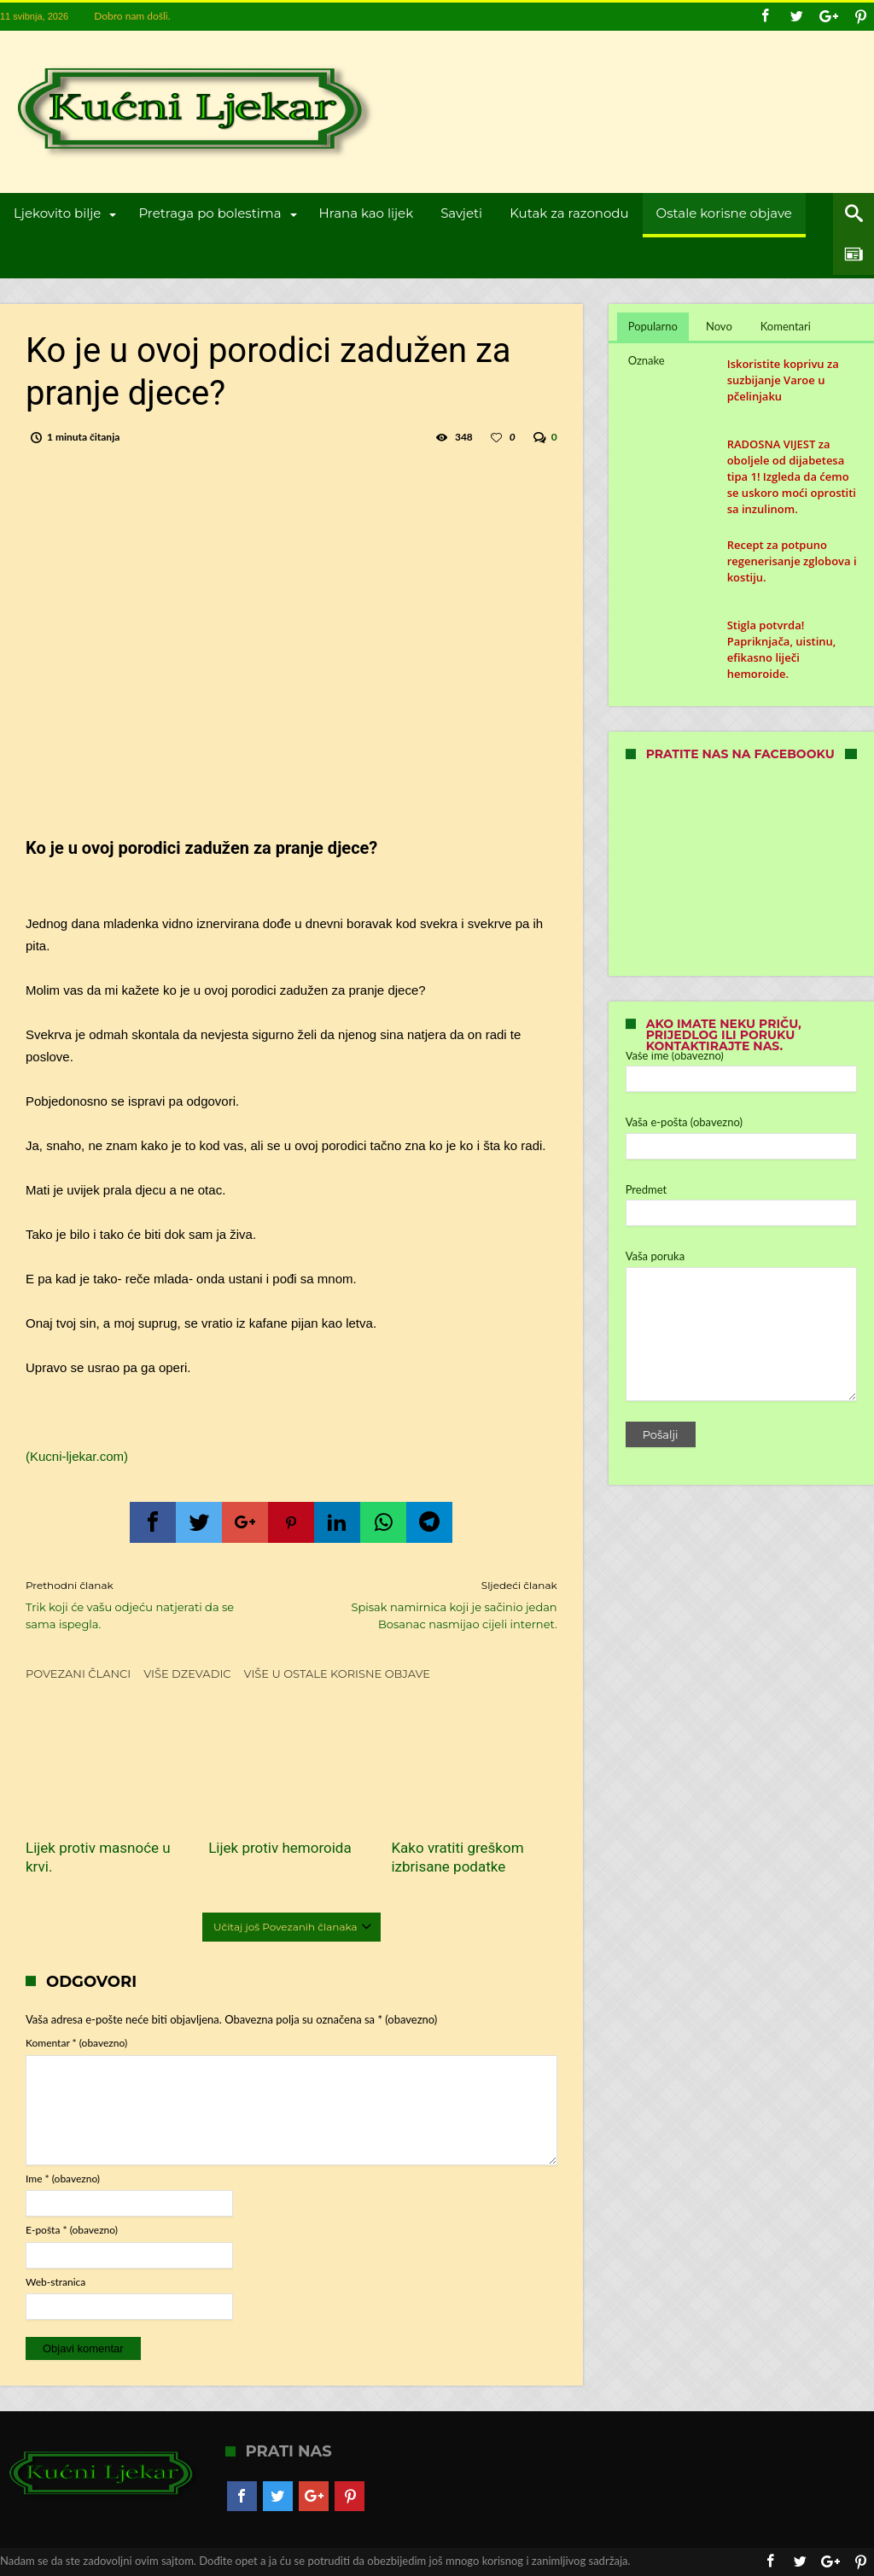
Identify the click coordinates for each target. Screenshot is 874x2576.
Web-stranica (55, 2281)
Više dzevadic (186, 1673)
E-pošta (72, 2229)
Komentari (785, 326)
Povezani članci (78, 1673)
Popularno (653, 326)
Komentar (76, 2042)
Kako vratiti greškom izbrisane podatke (457, 1857)
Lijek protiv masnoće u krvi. (98, 1857)
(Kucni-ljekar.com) (77, 1456)
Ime (63, 2178)
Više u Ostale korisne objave (337, 1673)
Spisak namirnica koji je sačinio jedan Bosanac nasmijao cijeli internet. (436, 1604)
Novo (719, 326)
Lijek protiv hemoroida (279, 1847)
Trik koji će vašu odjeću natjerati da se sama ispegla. (145, 1604)
